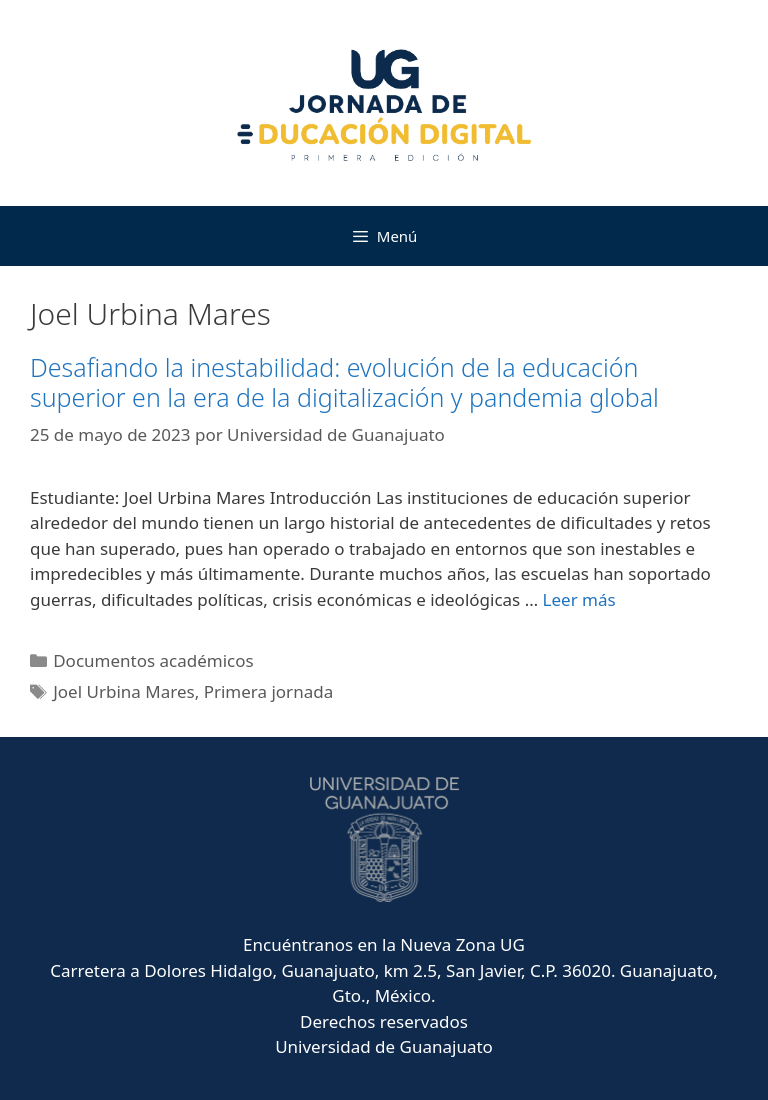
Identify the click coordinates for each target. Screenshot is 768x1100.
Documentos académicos (153, 660)
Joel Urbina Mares (123, 691)
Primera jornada (269, 691)
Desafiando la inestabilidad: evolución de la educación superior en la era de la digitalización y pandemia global (344, 382)
